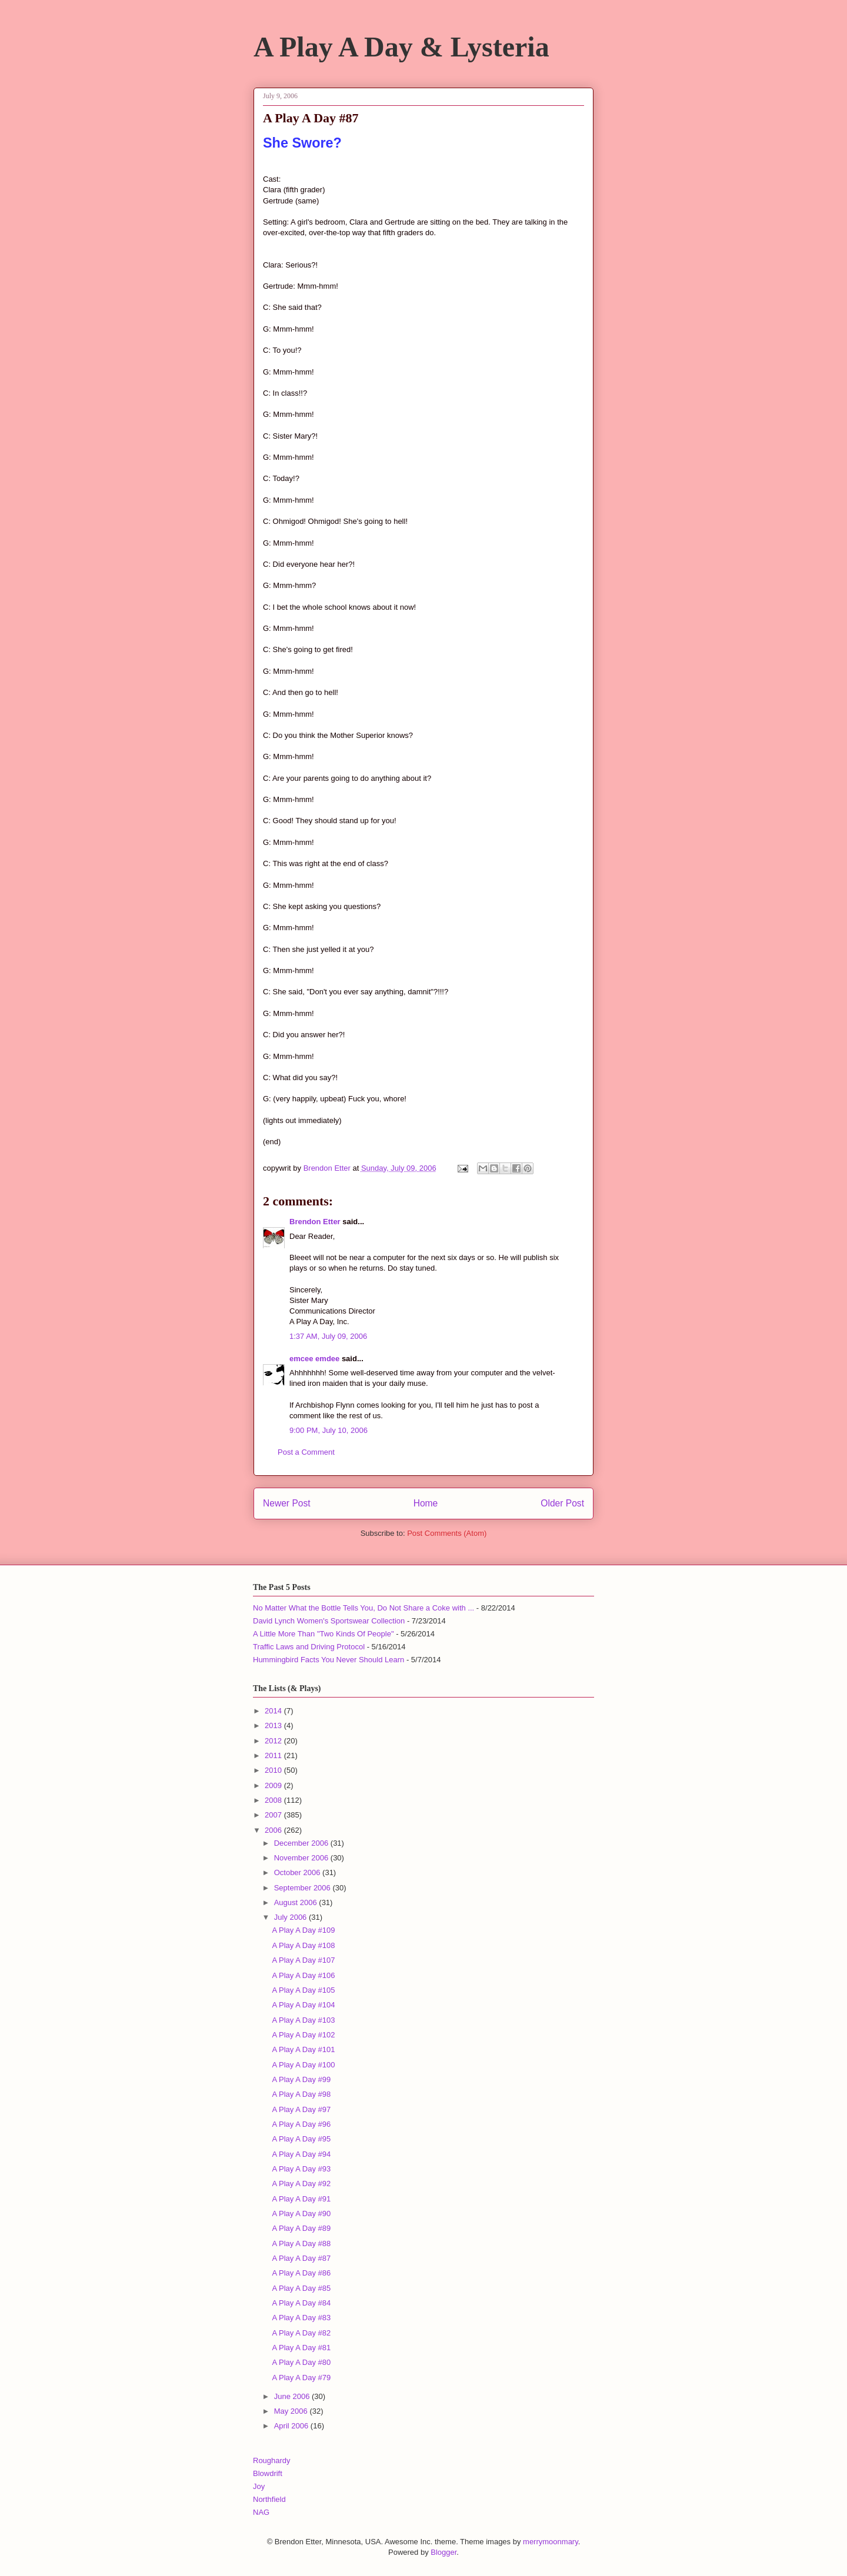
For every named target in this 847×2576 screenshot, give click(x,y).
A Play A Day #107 (303, 1960)
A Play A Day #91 (301, 2198)
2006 (274, 1830)
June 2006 (293, 2396)
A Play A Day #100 (303, 2064)
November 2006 (302, 1857)
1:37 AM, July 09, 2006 (328, 1336)
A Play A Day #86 (301, 2272)
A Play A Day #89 (301, 2228)
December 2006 (302, 1843)
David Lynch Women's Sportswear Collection (329, 1620)
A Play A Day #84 (301, 2302)
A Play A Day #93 (301, 2168)
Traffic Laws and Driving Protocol (309, 1646)
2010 (274, 1770)
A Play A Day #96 (301, 2124)
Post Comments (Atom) (446, 1533)
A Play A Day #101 (303, 2049)
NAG (261, 2512)
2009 (274, 1785)
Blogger (443, 2552)
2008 (274, 1800)
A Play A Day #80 (301, 2362)
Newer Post (287, 1503)
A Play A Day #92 (301, 2183)
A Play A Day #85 (301, 2288)
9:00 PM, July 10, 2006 (328, 1430)
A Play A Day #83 (301, 2317)
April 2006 (292, 2425)
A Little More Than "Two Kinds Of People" (323, 1633)
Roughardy (272, 2460)
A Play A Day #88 (301, 2243)
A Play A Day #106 (303, 1975)
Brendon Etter (315, 1221)
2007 (274, 1814)
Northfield (269, 2499)
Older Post (562, 1503)
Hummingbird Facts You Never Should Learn (328, 1659)
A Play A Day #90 (301, 2213)
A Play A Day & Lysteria (401, 46)
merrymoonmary (550, 2541)
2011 (274, 1755)
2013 (274, 1725)
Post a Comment (306, 1452)
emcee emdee (314, 1358)
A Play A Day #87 (301, 2258)
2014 (274, 1710)
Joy (259, 2486)
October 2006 (298, 1872)
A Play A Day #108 (303, 1945)
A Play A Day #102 (303, 2034)
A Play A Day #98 (301, 2094)
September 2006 (303, 1887)
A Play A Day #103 (303, 2020)
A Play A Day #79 (301, 2377)
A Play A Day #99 (301, 2079)
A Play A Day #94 (301, 2154)
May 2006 (292, 2411)
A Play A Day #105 (303, 1990)
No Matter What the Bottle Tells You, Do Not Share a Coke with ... (363, 1607)
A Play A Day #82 (301, 2332)
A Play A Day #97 (301, 2109)
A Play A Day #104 (303, 2004)
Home (426, 1503)
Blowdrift (267, 2473)
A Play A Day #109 (303, 1930)
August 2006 (296, 1902)
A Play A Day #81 (301, 2347)
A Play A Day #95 (301, 2138)
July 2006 (291, 1917)
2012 (274, 1740)
